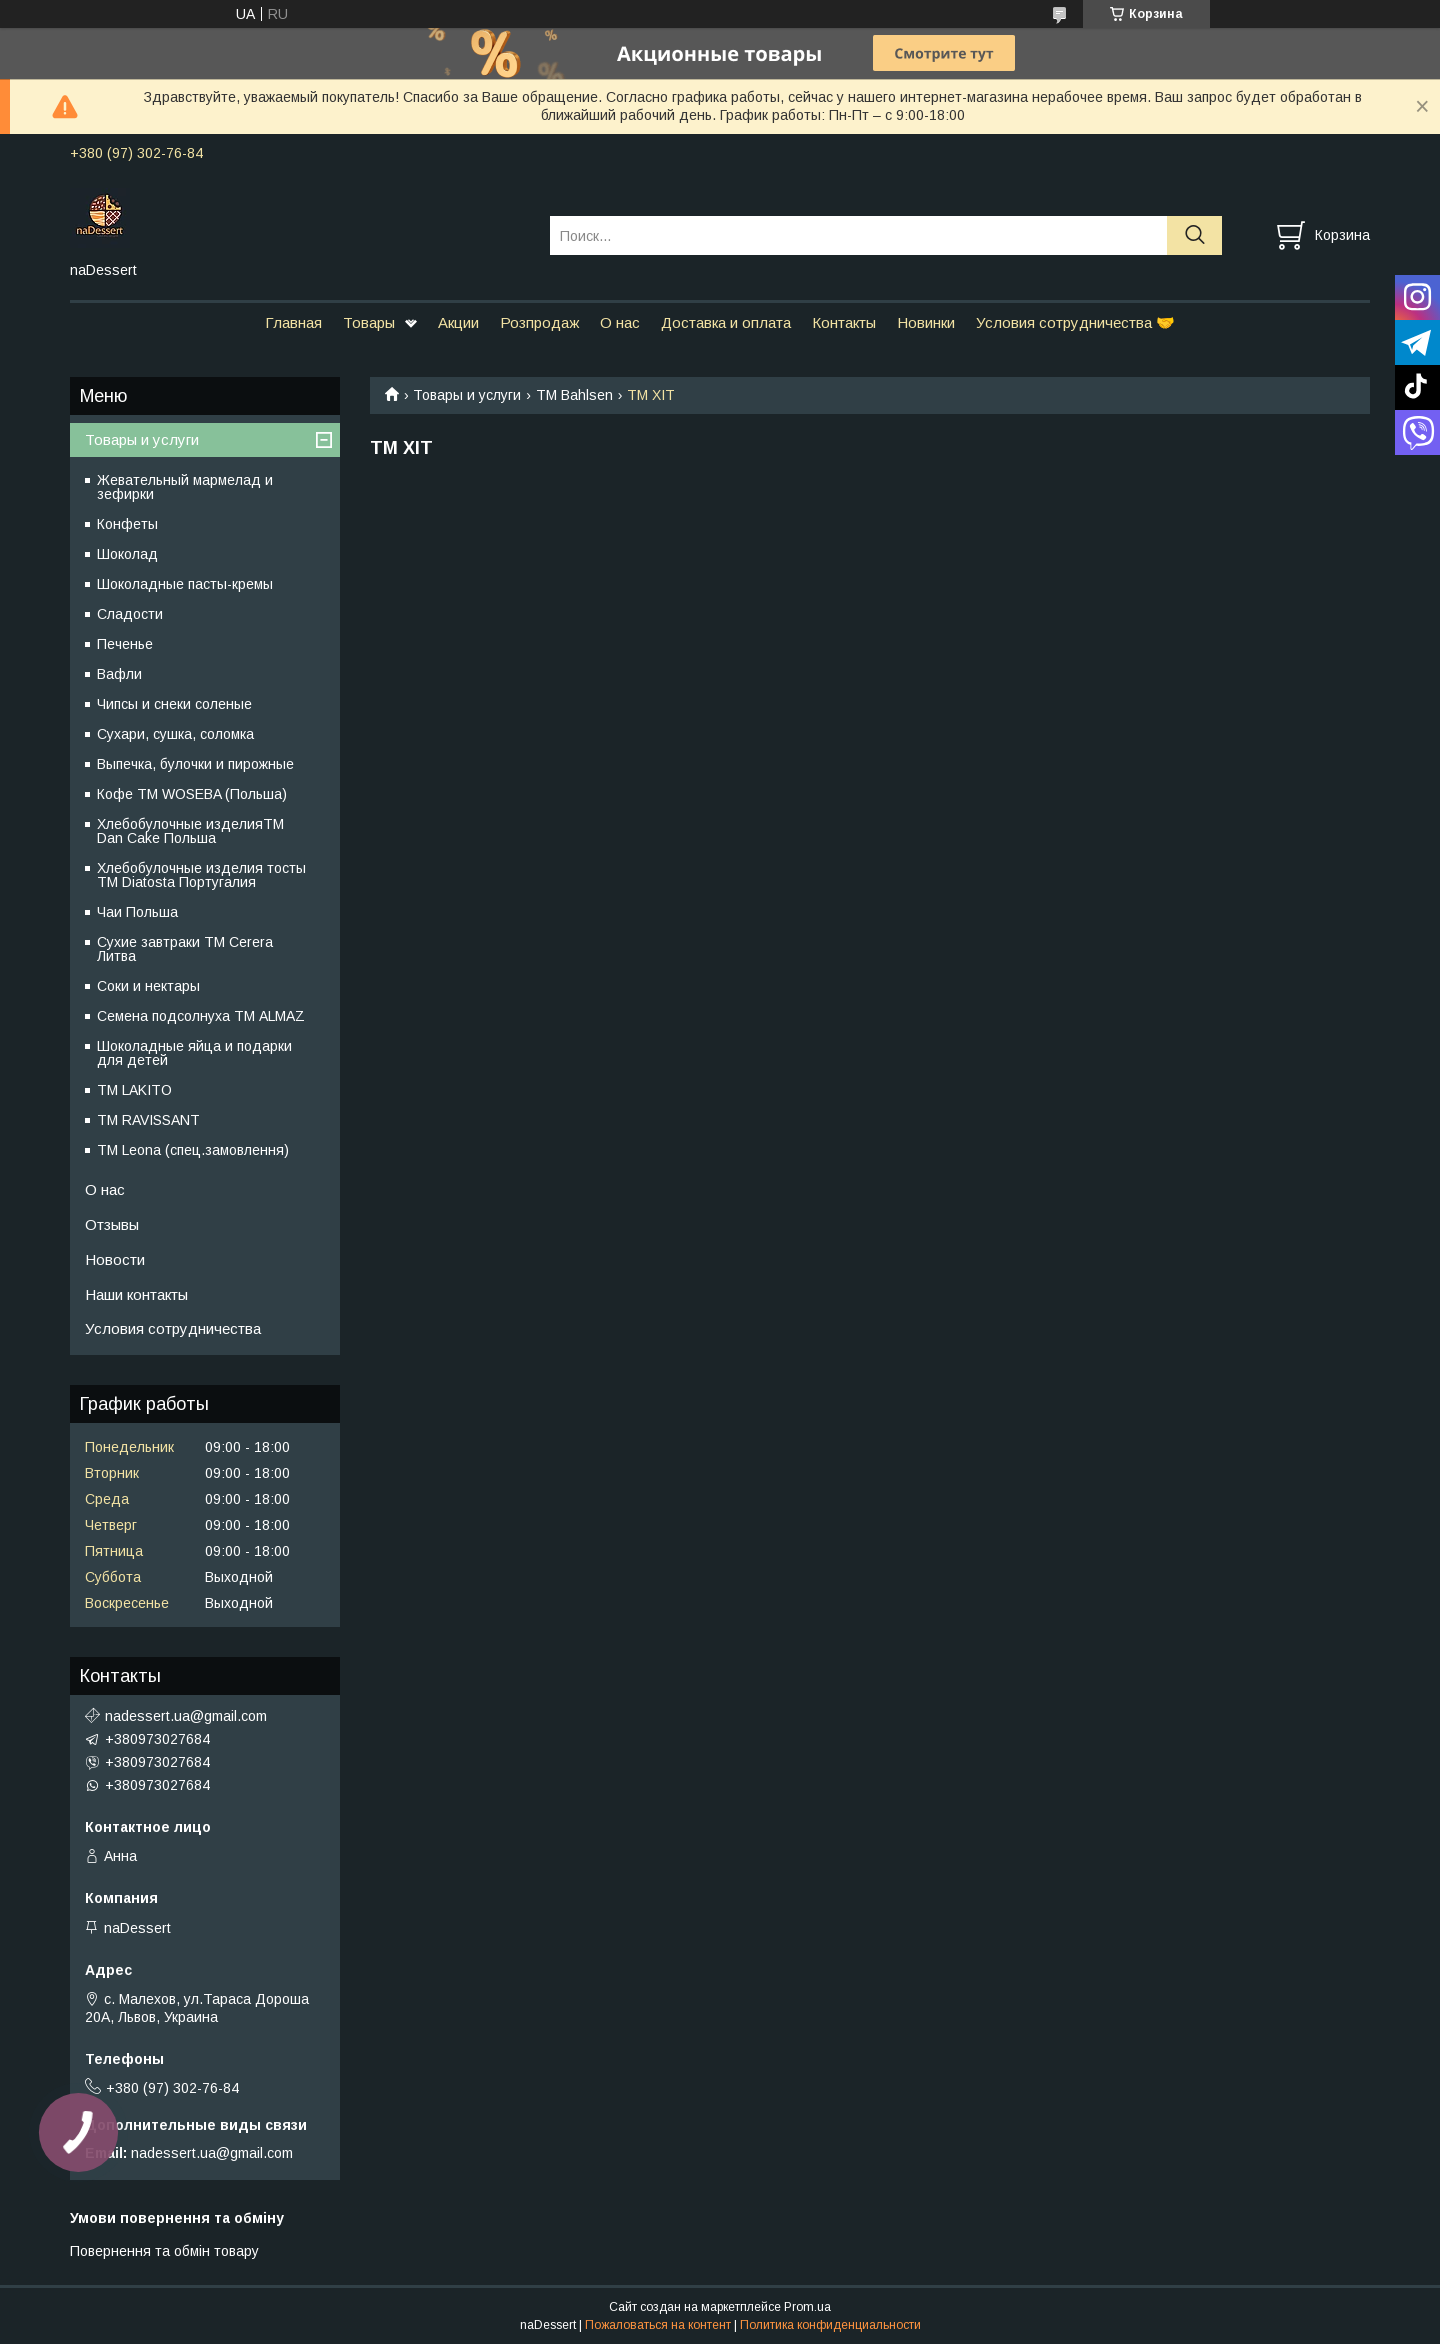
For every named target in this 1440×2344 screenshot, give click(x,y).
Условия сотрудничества (173, 1328)
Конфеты (127, 524)
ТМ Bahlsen (574, 395)
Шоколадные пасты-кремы (185, 584)
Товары (369, 322)
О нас (620, 322)
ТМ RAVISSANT (148, 1120)
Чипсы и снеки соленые (174, 704)
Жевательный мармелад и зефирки (185, 487)
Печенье (125, 644)
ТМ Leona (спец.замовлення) (193, 1150)
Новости (115, 1259)
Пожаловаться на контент (658, 2325)
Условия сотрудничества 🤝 (1075, 322)
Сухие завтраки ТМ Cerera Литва (185, 949)
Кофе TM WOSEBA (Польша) (192, 794)
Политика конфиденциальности (830, 2325)
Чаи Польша (137, 912)
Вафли (119, 674)
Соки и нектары (148, 986)
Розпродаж (539, 322)
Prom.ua (807, 2307)
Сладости (130, 614)
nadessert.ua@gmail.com (186, 1716)
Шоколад (127, 554)
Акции (458, 322)
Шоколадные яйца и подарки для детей (194, 1053)
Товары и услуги (467, 395)
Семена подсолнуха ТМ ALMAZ (201, 1016)
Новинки (926, 322)
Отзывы (112, 1224)
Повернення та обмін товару (164, 2251)
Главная (293, 322)
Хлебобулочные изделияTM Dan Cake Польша (190, 831)
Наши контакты (136, 1294)
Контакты (844, 322)
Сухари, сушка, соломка (175, 734)
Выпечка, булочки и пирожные (195, 764)
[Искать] (1194, 235)
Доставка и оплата (726, 322)
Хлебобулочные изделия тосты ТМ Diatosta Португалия (201, 875)
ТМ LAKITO (134, 1090)
